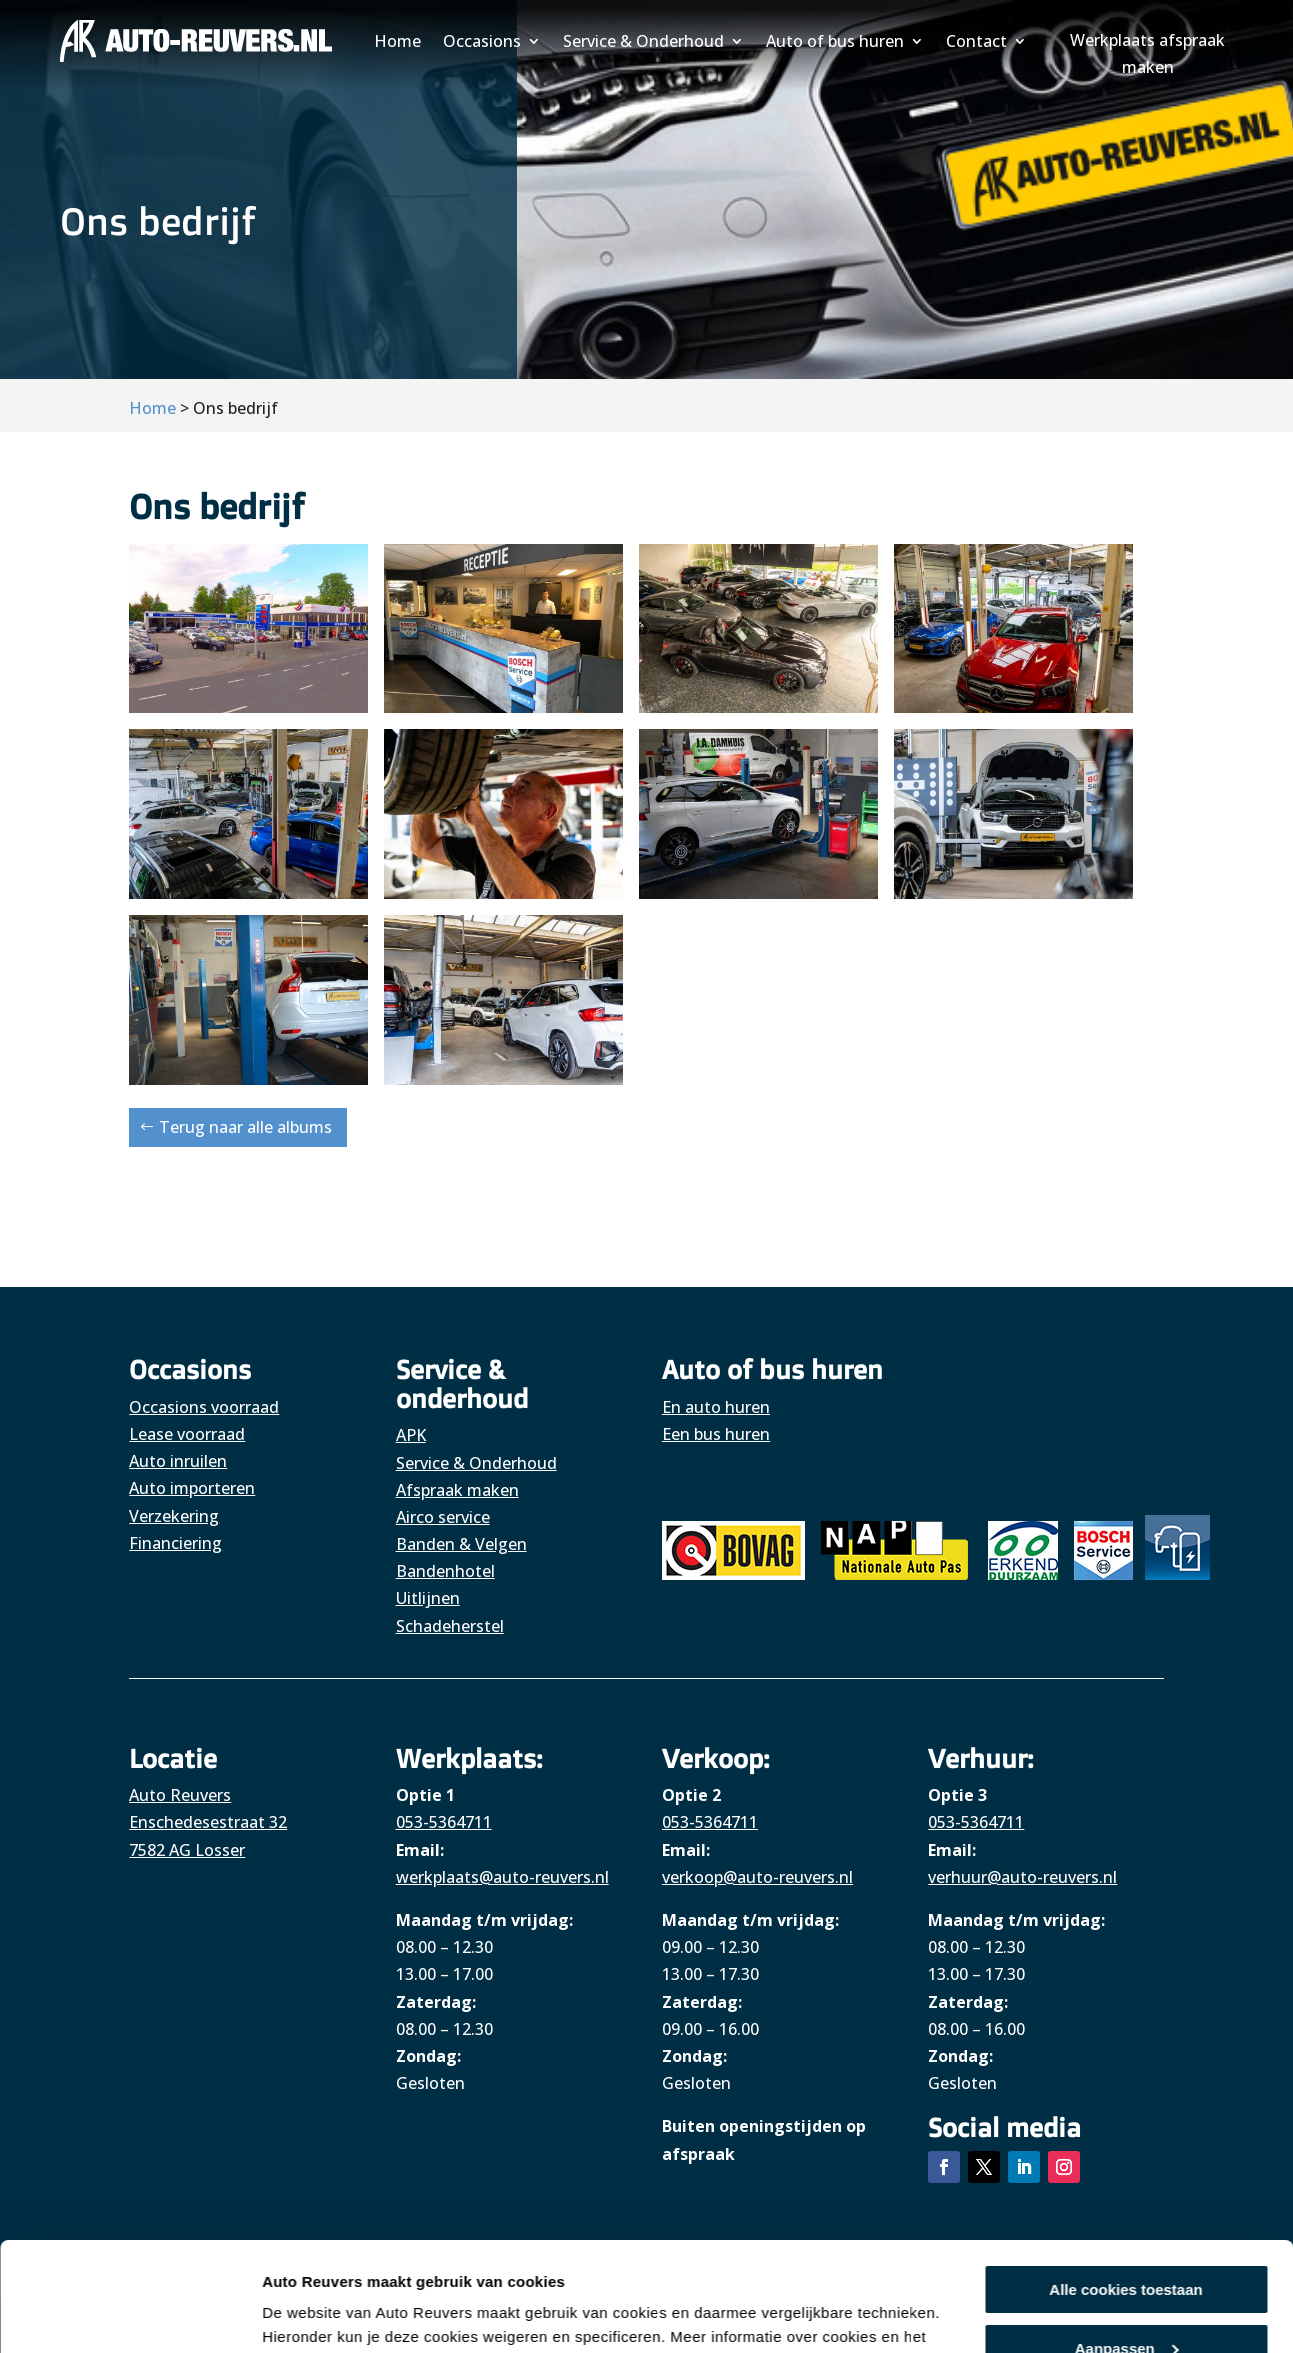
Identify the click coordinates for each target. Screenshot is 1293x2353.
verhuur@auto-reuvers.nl (1022, 1877)
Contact (976, 41)
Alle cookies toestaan (1125, 2187)
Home (397, 41)
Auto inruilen (178, 1461)
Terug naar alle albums (245, 1127)
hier (693, 2258)
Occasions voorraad (204, 1407)
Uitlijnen (428, 1598)
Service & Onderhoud (643, 41)
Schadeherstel (450, 1626)
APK (411, 1435)
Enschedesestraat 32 (208, 1822)
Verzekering (174, 1516)
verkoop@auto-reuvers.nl (757, 1877)
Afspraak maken (457, 1490)
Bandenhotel (445, 1571)
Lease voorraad (187, 1434)
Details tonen (309, 2313)
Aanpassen (1127, 2245)
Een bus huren (716, 1434)
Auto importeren (192, 1488)
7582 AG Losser (187, 1850)
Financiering (175, 1543)
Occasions (482, 41)
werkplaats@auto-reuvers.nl (502, 1877)
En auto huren (716, 1407)
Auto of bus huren (835, 41)
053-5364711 (444, 1822)
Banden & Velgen (461, 1544)
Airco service (443, 1517)
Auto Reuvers (180, 1795)
